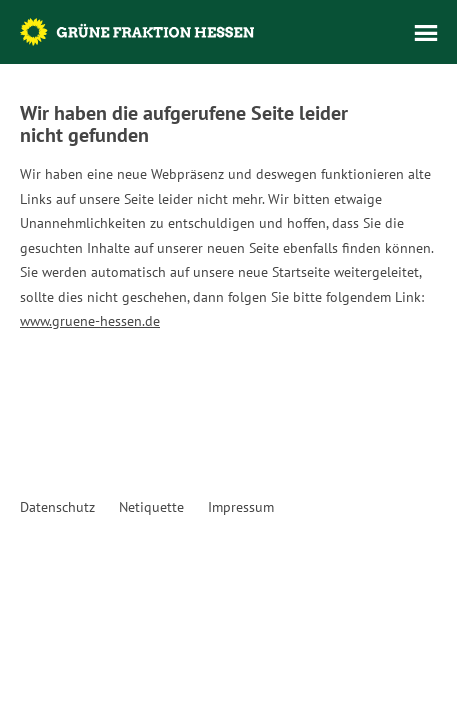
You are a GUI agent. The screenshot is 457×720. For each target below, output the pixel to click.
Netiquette (151, 507)
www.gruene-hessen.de (90, 321)
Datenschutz (57, 507)
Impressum (241, 507)
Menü (426, 33)
